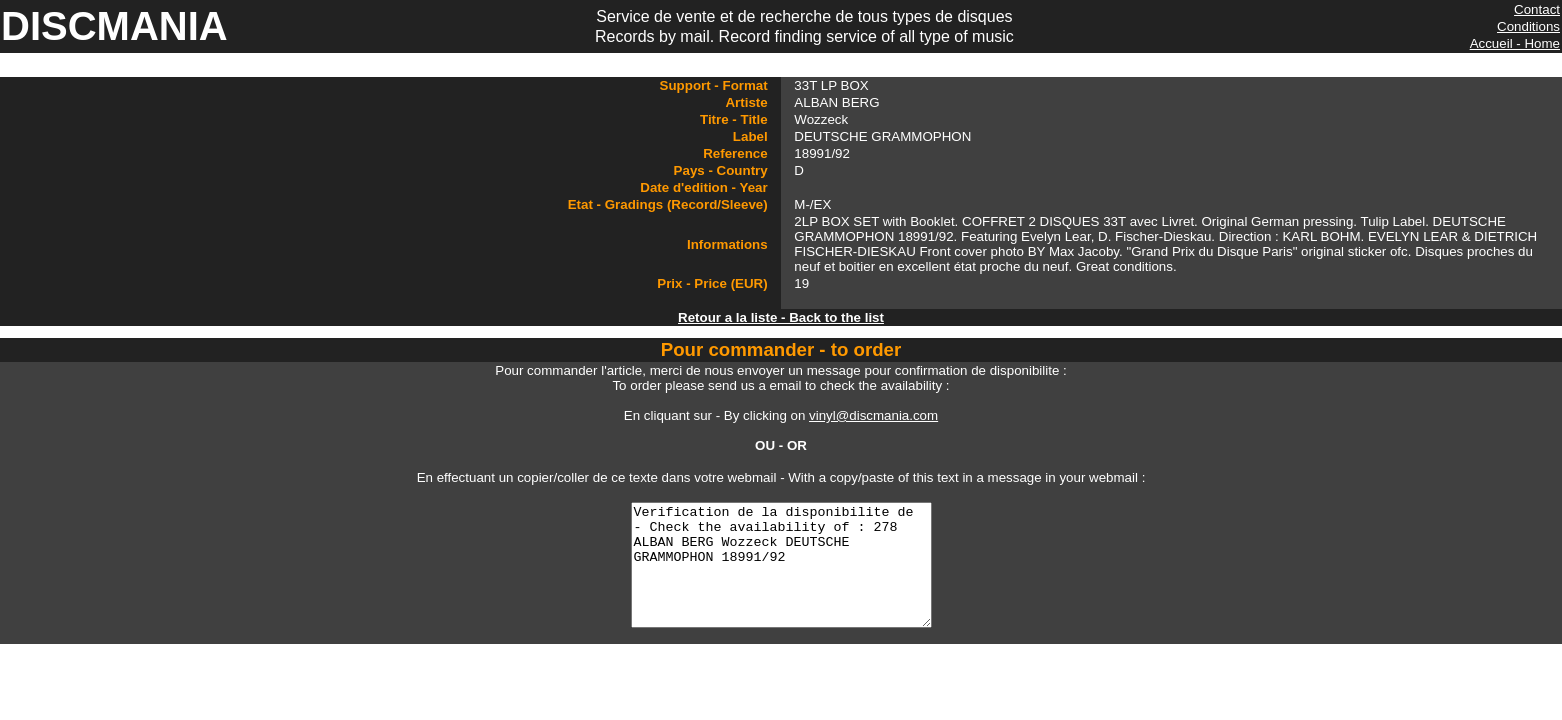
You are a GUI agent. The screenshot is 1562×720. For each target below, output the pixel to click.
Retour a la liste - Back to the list (781, 317)
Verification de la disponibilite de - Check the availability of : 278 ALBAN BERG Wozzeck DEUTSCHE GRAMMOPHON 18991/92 (781, 577)
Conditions (1528, 26)
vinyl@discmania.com (873, 415)
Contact (1537, 9)
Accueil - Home (1515, 43)
